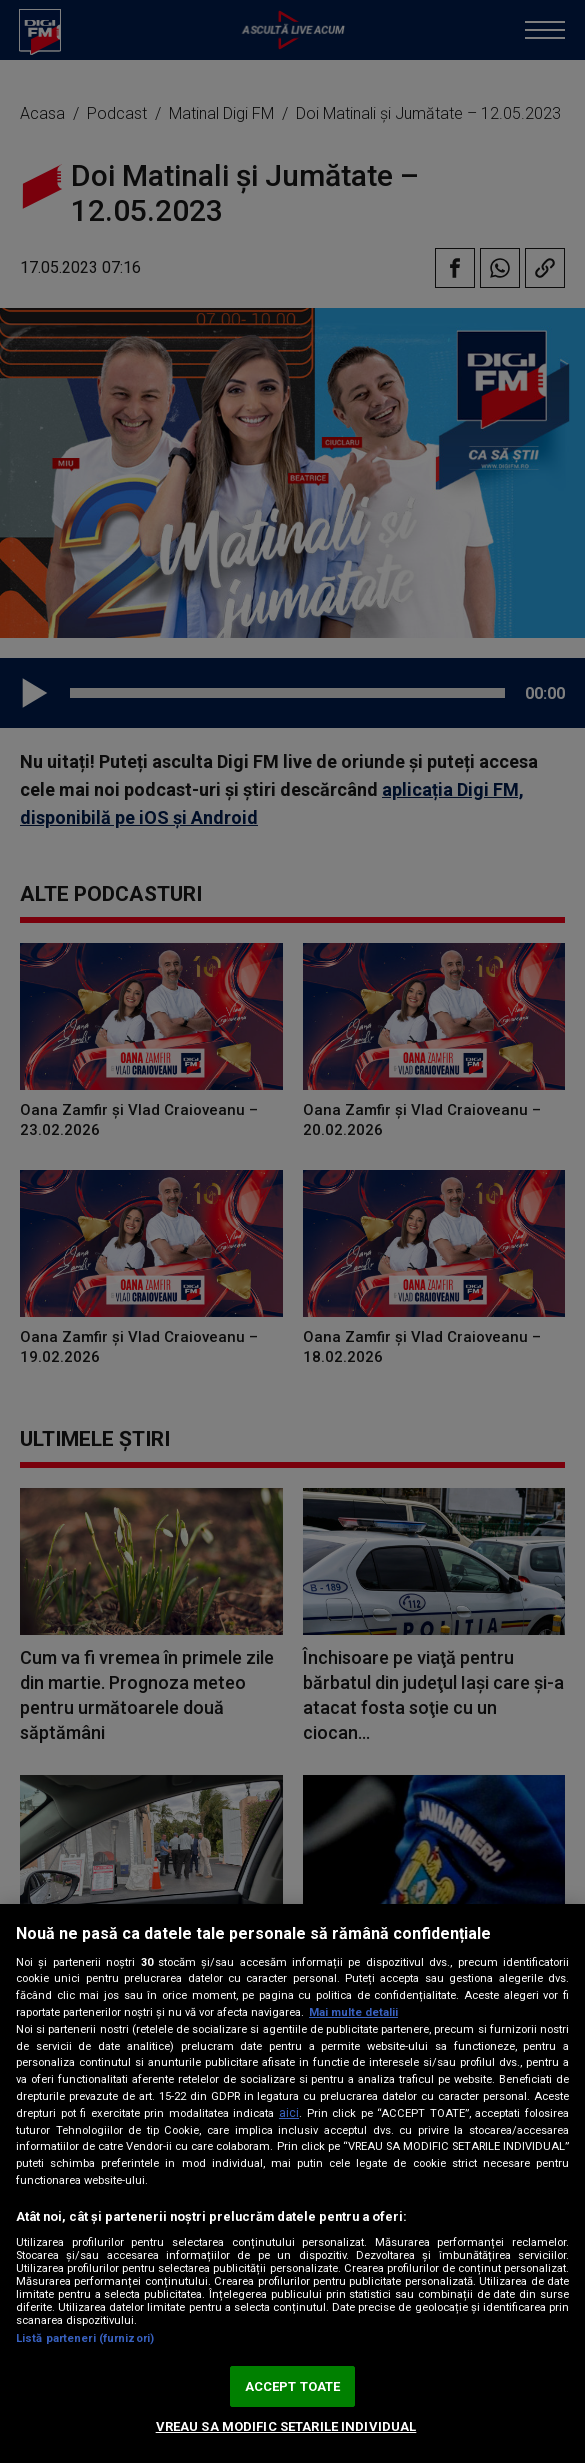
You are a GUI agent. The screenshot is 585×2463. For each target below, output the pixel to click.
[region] (292, 2183)
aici (289, 2113)
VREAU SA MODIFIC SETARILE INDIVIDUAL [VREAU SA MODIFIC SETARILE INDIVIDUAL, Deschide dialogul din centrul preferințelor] (286, 2426)
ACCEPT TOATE (293, 2386)
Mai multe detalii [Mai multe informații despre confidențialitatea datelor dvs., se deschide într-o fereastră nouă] (353, 2012)
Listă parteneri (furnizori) (85, 2338)
